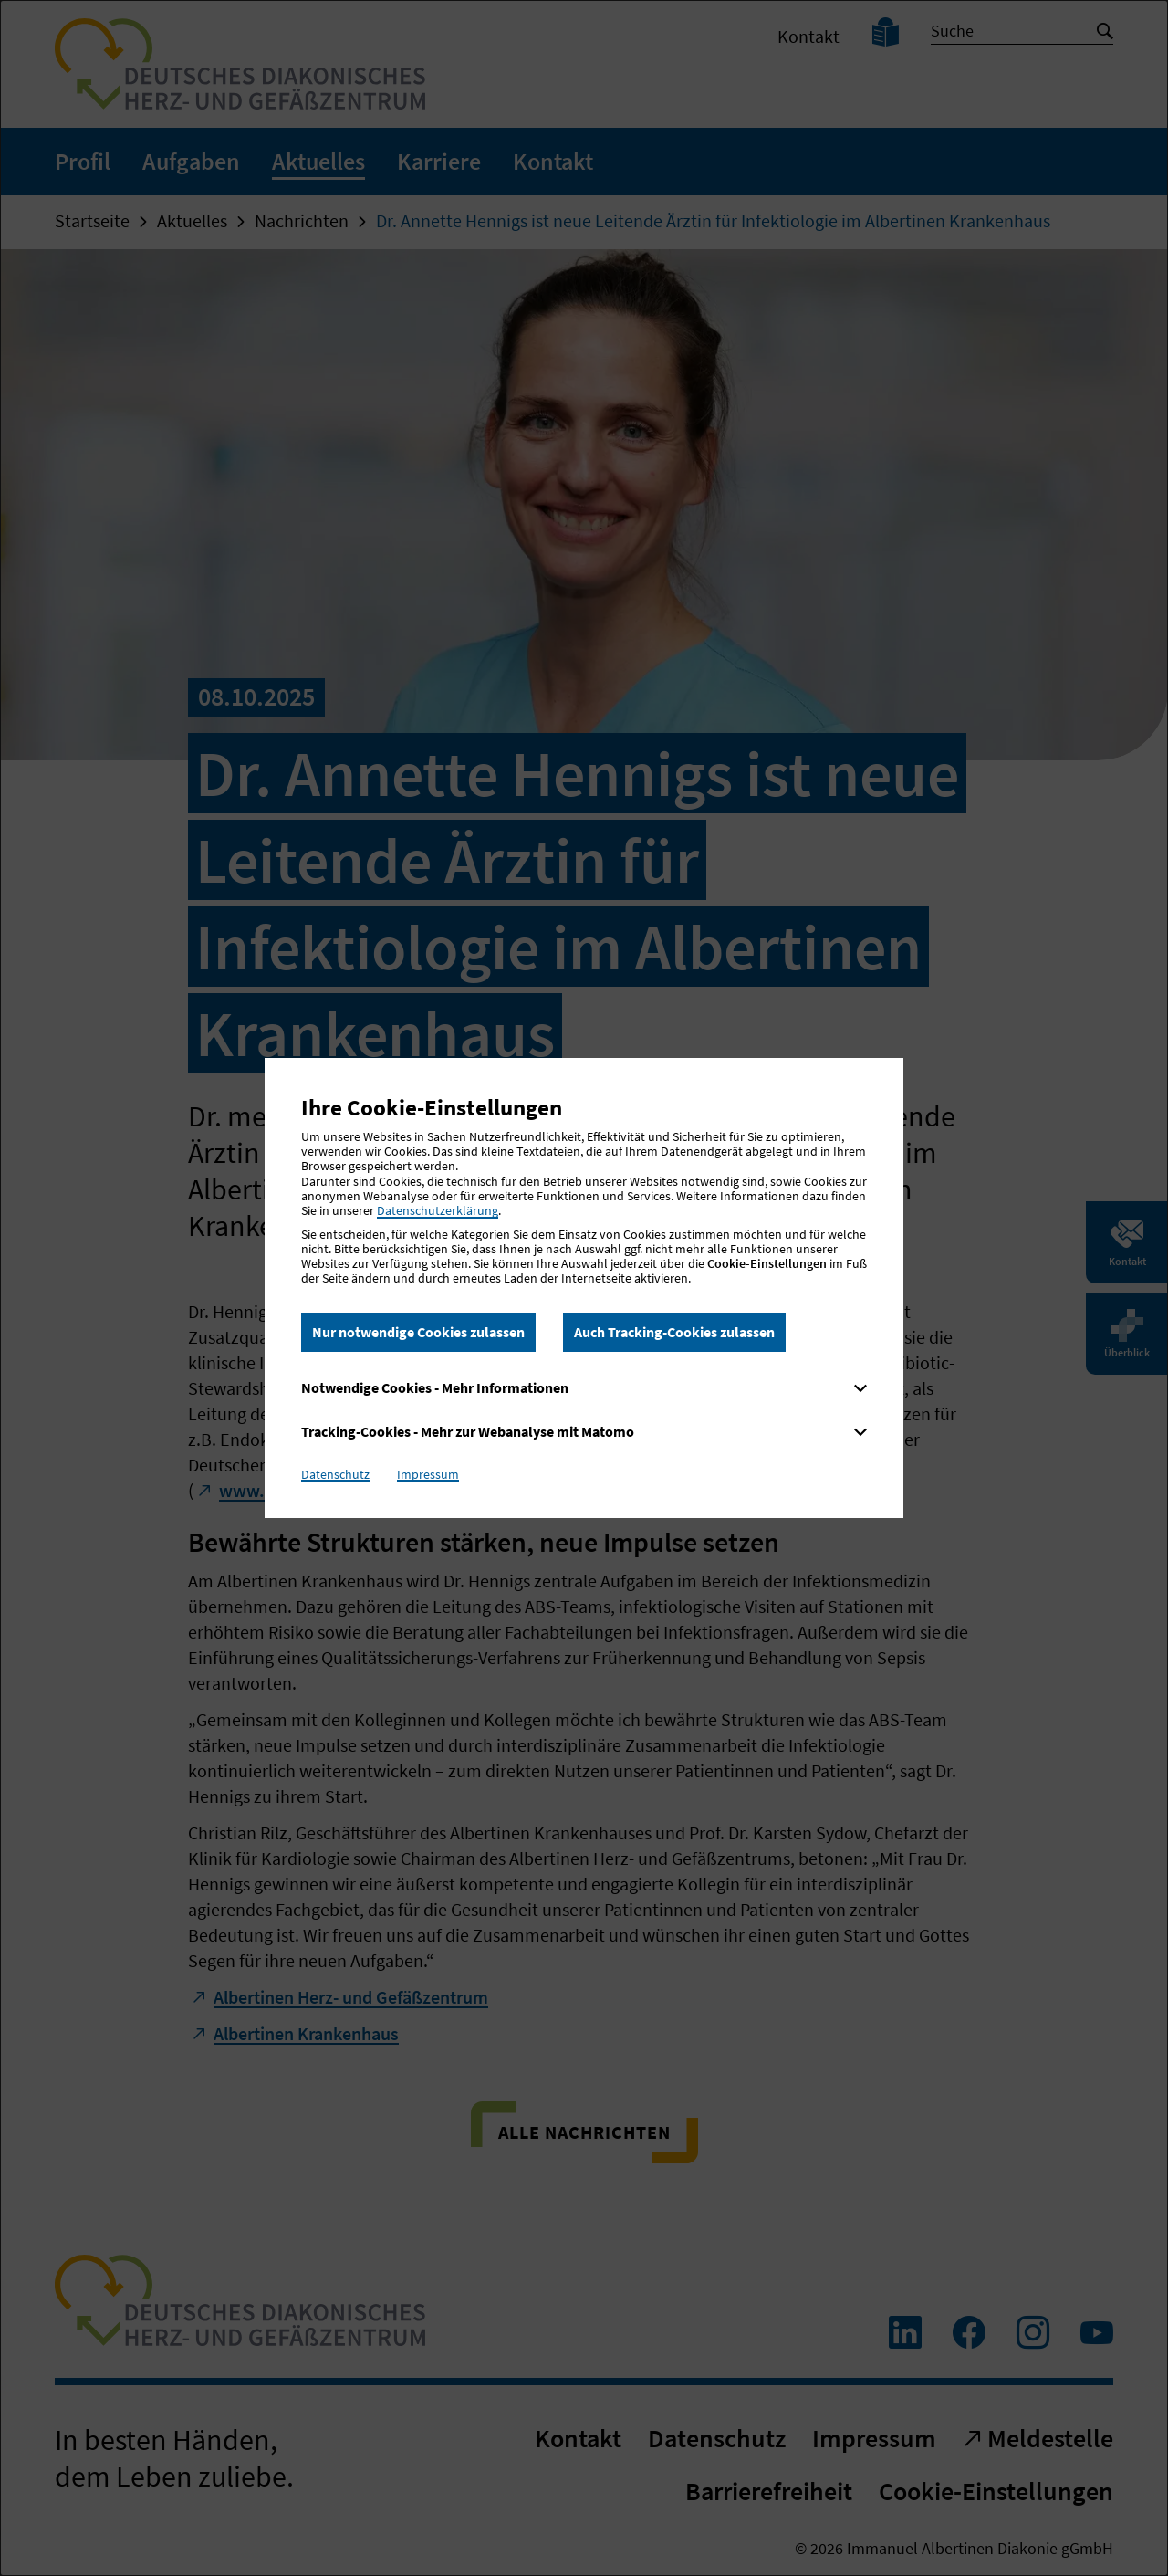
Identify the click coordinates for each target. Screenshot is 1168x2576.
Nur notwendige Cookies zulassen (418, 1332)
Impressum (428, 1474)
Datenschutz (335, 1474)
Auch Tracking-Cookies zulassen (674, 1332)
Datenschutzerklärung (437, 1210)
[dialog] (584, 1288)
